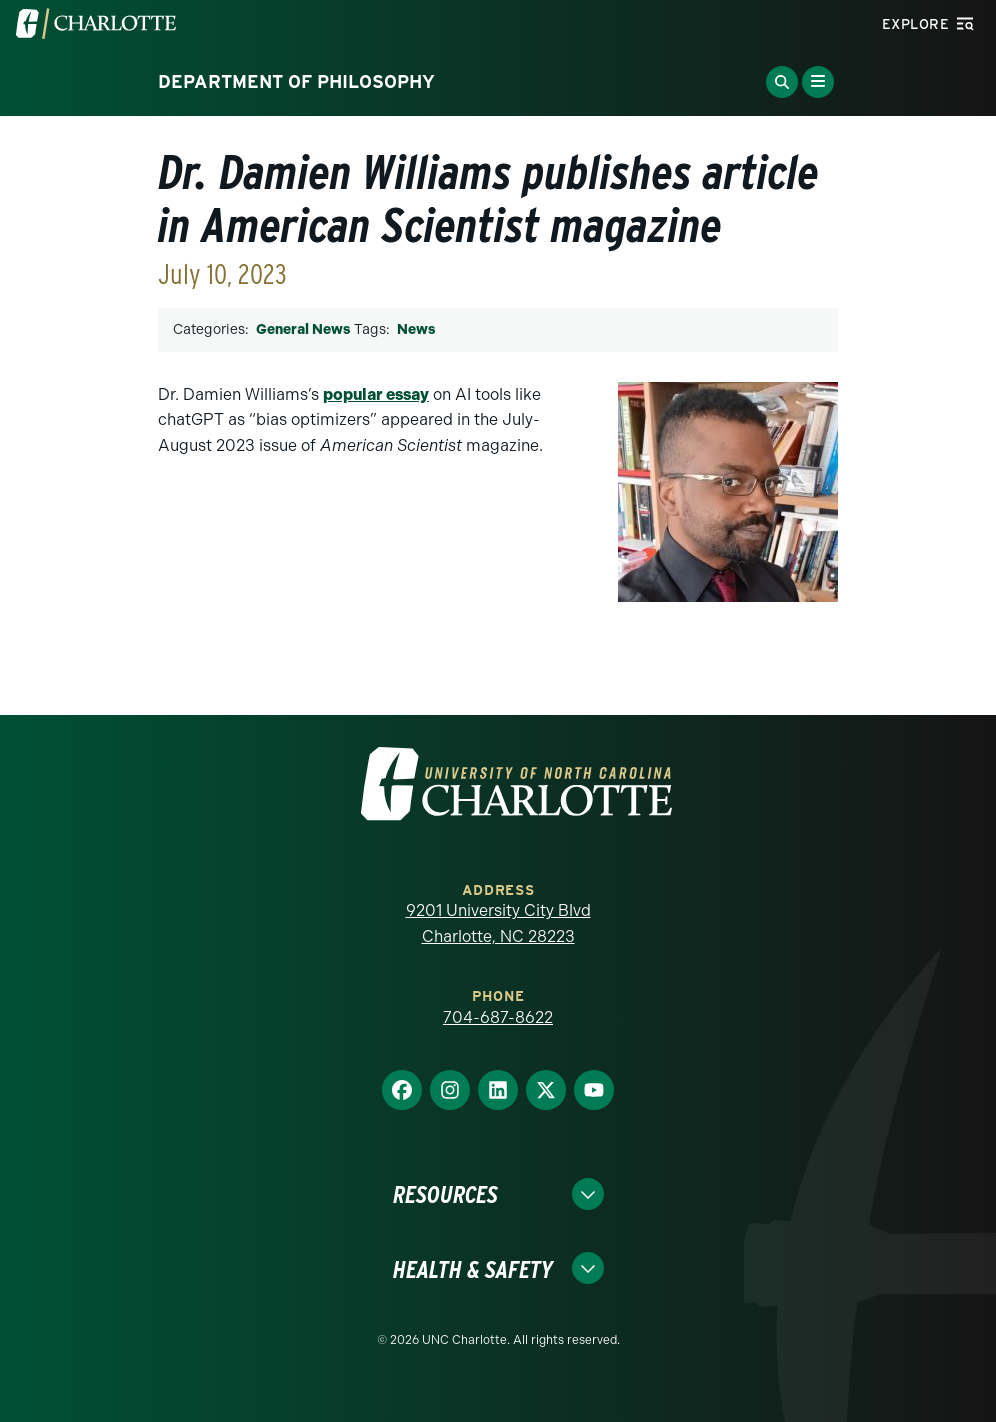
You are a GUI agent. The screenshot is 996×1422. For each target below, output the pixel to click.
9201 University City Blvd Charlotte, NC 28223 (498, 923)
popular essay (376, 394)
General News (303, 329)
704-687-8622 (498, 1017)
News (416, 329)
